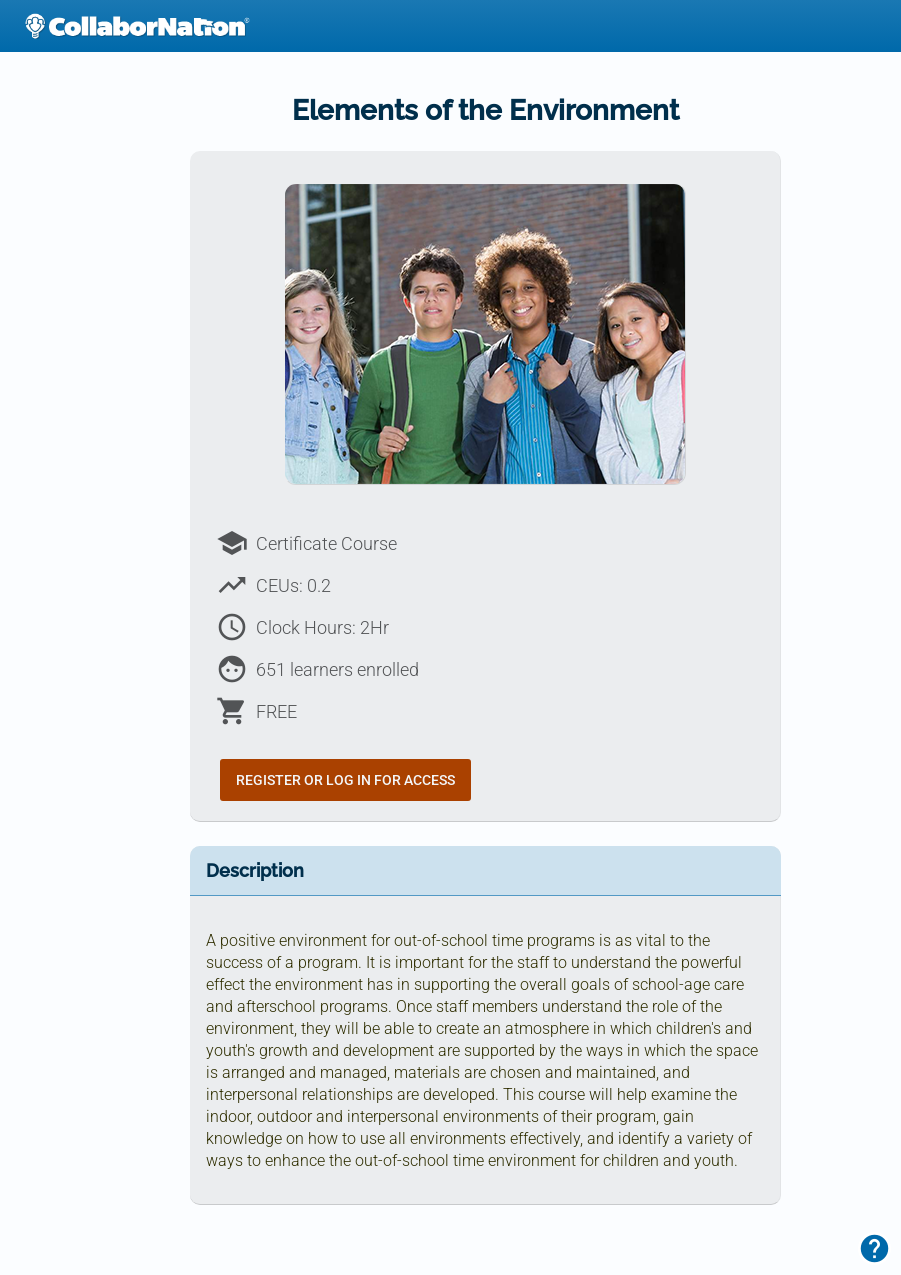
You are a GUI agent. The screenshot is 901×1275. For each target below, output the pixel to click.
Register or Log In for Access (345, 780)
